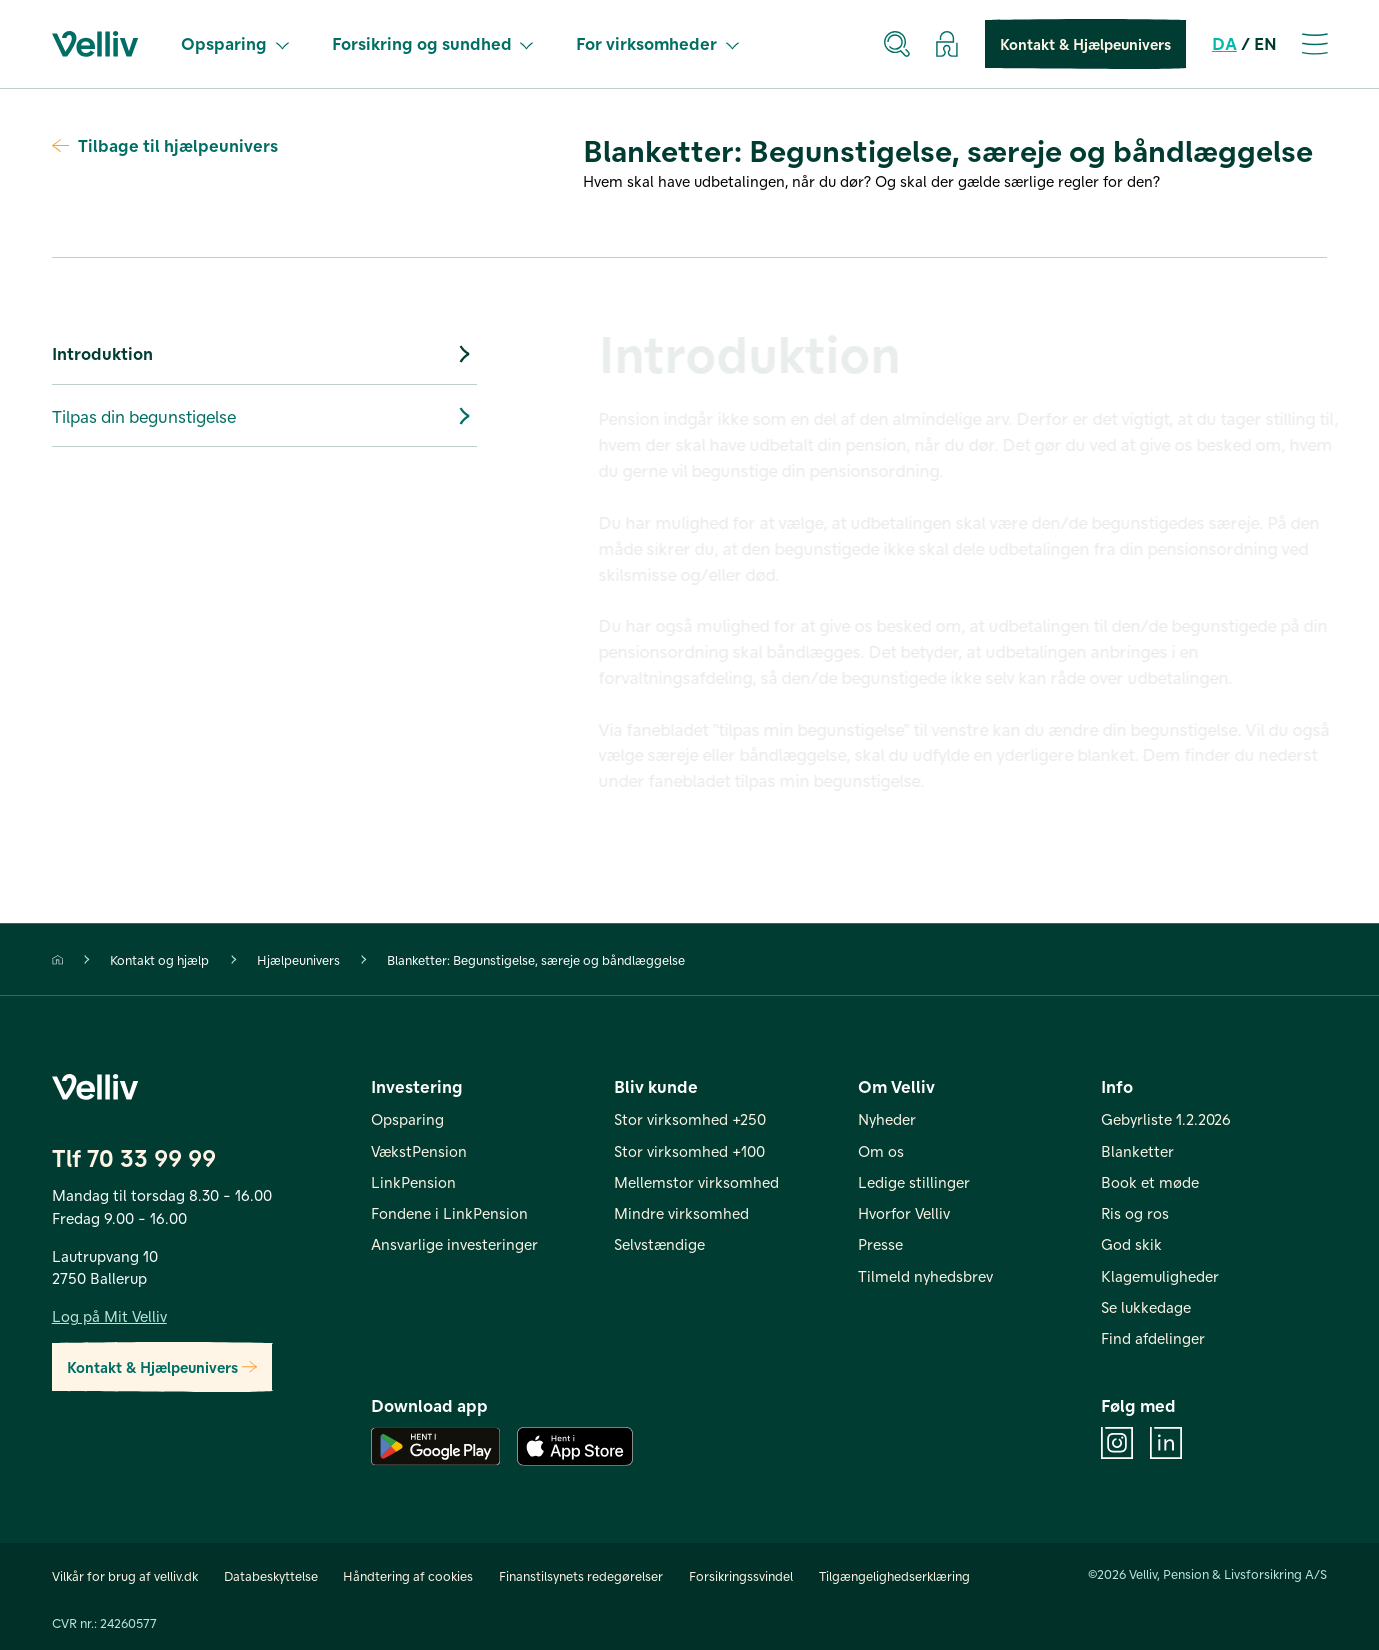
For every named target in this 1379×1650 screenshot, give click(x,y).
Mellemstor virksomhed (696, 1182)
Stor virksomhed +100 (689, 1151)
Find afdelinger (1153, 1338)
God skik (1131, 1244)
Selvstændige (659, 1244)
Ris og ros (1135, 1213)
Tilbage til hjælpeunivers (165, 145)
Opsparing (235, 43)
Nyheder (887, 1119)
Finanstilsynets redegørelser (581, 1575)
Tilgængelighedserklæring (894, 1575)
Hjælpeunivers (298, 959)
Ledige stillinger (914, 1182)
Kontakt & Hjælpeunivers (1085, 44)
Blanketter (1137, 1151)
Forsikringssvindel (741, 1575)
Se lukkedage (1146, 1307)
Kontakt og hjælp (159, 959)
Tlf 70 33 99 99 (134, 1157)
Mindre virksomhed (681, 1213)
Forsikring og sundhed (433, 43)
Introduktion (264, 354)
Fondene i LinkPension (449, 1213)
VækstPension (419, 1151)
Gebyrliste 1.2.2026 (1166, 1119)
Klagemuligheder (1160, 1276)
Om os (881, 1151)
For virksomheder (657, 43)
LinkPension (413, 1182)
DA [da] (1224, 43)
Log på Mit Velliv (109, 1316)
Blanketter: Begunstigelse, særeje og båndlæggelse (536, 959)
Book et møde (1150, 1182)
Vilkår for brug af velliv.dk (125, 1575)
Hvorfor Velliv (904, 1213)
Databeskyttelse (271, 1575)
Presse (880, 1244)
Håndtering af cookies (408, 1575)
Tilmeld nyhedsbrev (925, 1276)
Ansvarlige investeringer (454, 1244)
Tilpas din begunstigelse (264, 416)
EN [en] (1265, 43)
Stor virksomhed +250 (690, 1119)
